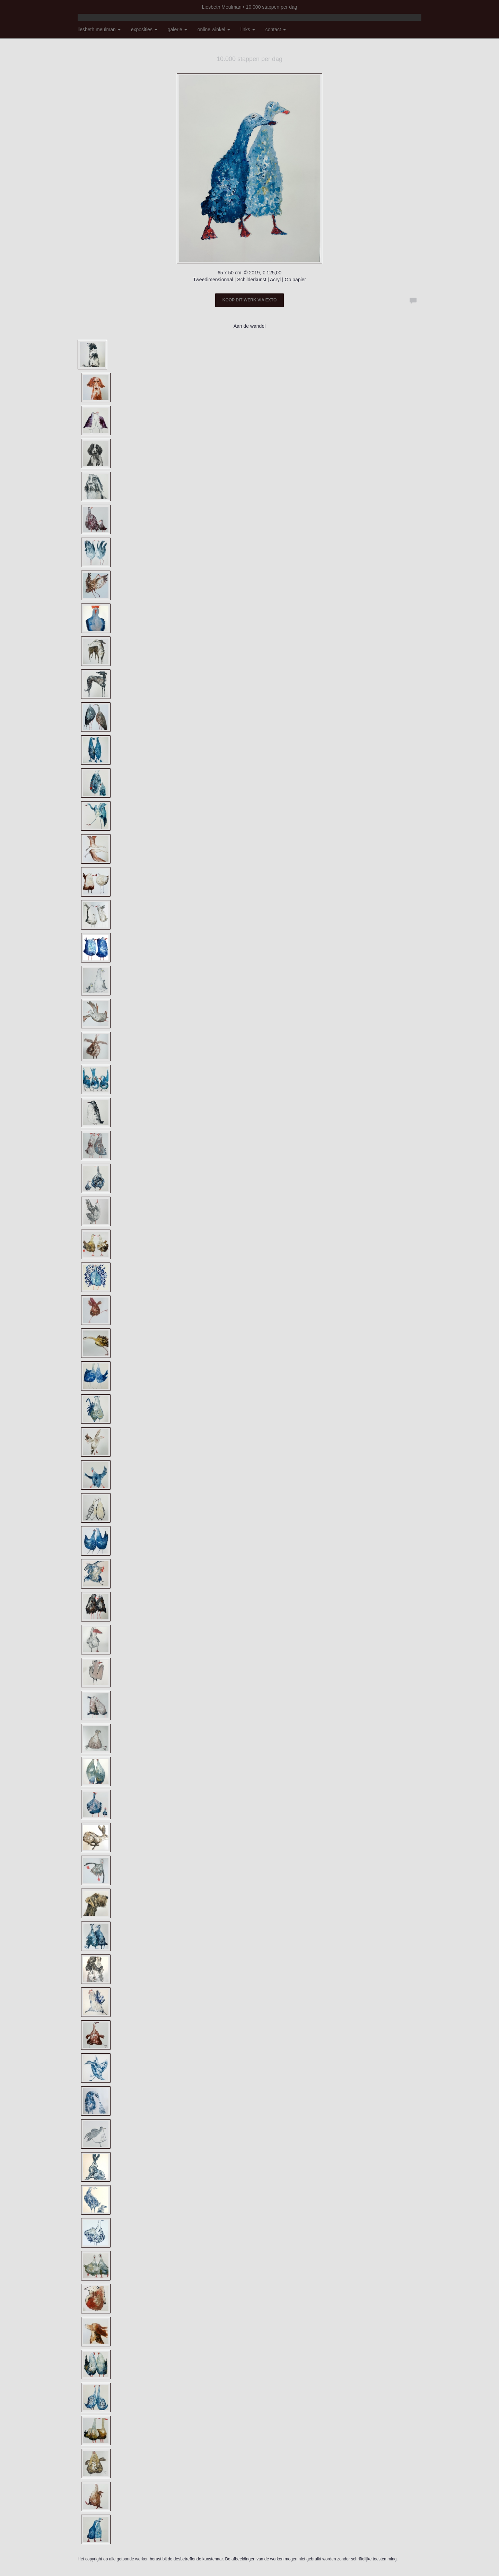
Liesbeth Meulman (222, 7)
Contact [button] (275, 29)
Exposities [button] (144, 29)
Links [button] (247, 29)
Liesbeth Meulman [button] (99, 29)
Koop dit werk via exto (249, 300)
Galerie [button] (177, 29)
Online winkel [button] (214, 29)
